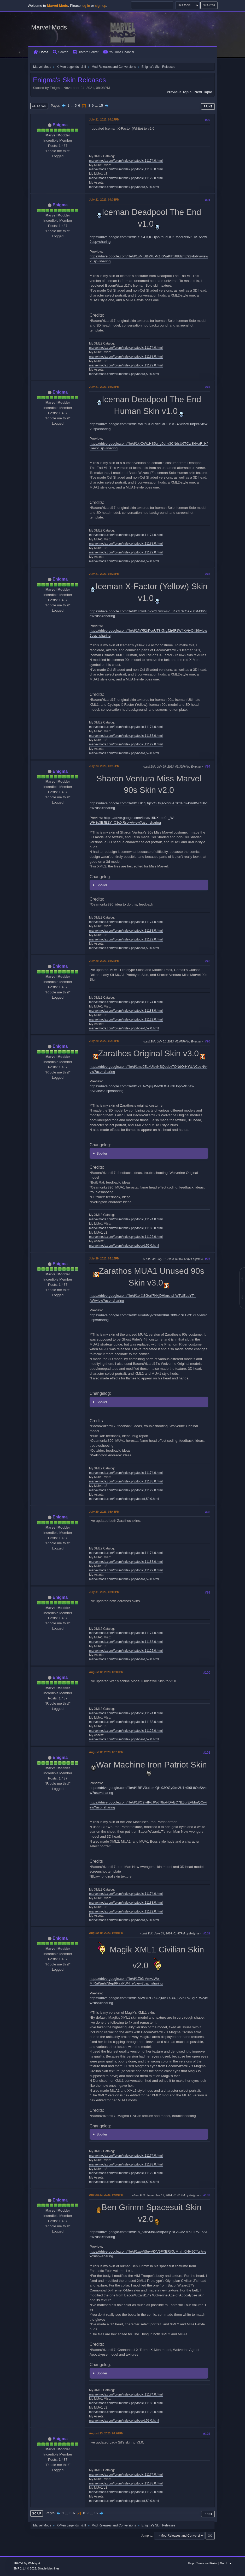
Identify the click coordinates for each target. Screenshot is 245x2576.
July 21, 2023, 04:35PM (104, 573)
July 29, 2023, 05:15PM (104, 1258)
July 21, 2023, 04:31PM (104, 199)
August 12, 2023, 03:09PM (106, 1672)
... (72, 105)
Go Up (36, 2513)
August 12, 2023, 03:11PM (106, 1752)
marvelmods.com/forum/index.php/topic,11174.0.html (126, 160)
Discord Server (85, 52)
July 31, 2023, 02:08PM (104, 1592)
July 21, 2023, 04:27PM (104, 119)
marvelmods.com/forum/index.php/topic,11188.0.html (126, 169)
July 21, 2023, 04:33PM (104, 386)
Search (60, 52)
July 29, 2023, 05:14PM (104, 1040)
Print (207, 106)
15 (101, 105)
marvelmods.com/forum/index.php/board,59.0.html (124, 187)
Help (191, 2563)
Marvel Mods (49, 27)
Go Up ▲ (226, 2563)
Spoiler (101, 885)
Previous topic (179, 92)
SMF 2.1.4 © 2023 (24, 2568)
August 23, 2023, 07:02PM (106, 2433)
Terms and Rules (207, 2563)
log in (85, 6)
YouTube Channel (118, 52)
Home (40, 52)
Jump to (146, 2535)
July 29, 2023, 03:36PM (104, 960)
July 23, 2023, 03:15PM (104, 766)
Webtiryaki (34, 2563)
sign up (100, 6)
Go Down (39, 105)
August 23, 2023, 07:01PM (106, 2194)
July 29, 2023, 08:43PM (104, 1511)
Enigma (60, 125)
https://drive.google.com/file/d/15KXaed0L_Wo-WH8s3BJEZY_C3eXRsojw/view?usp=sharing (133, 820)
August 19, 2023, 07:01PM (106, 1932)
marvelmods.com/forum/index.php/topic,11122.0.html (126, 178)
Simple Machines (48, 2568)
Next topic (203, 92)
